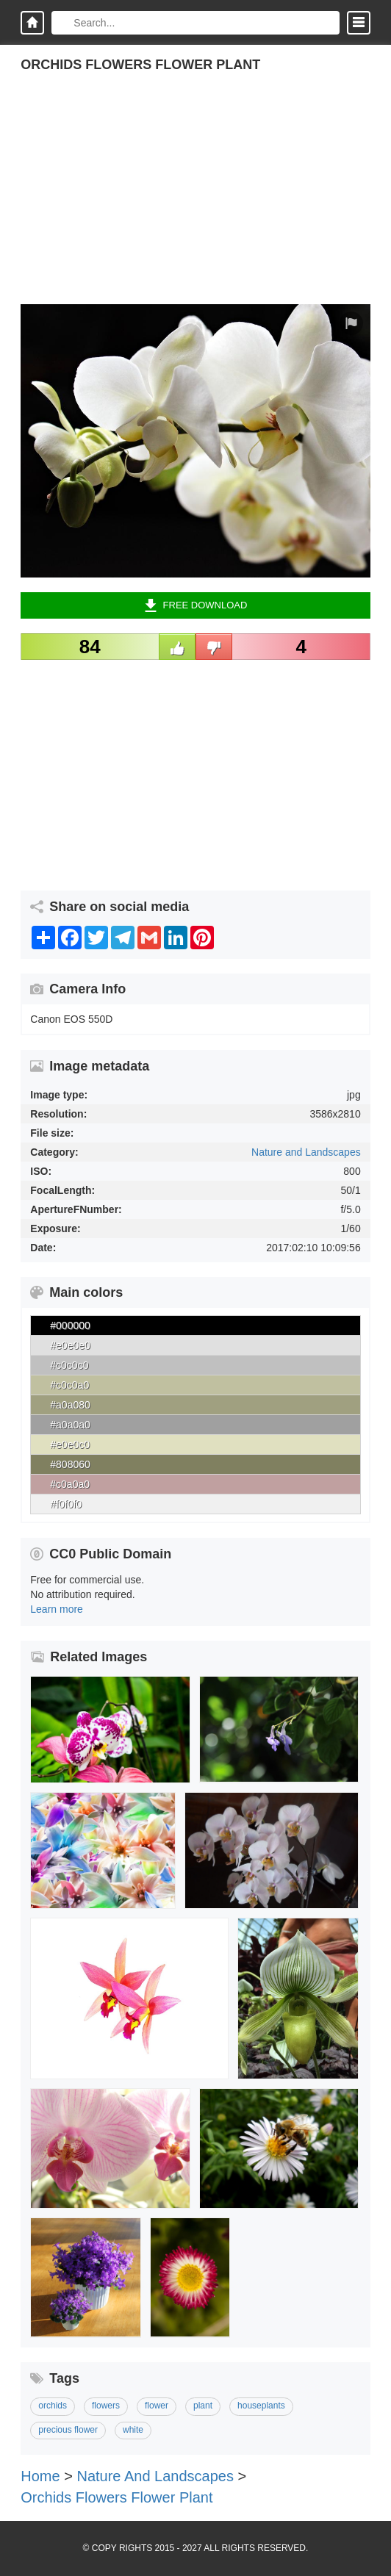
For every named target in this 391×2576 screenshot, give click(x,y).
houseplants (261, 2405)
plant (202, 2405)
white (133, 2430)
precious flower (68, 2430)
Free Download (196, 605)
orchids (52, 2405)
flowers (106, 2405)
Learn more (56, 1609)
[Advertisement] (195, 201)
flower (156, 2405)
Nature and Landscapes (306, 1152)
